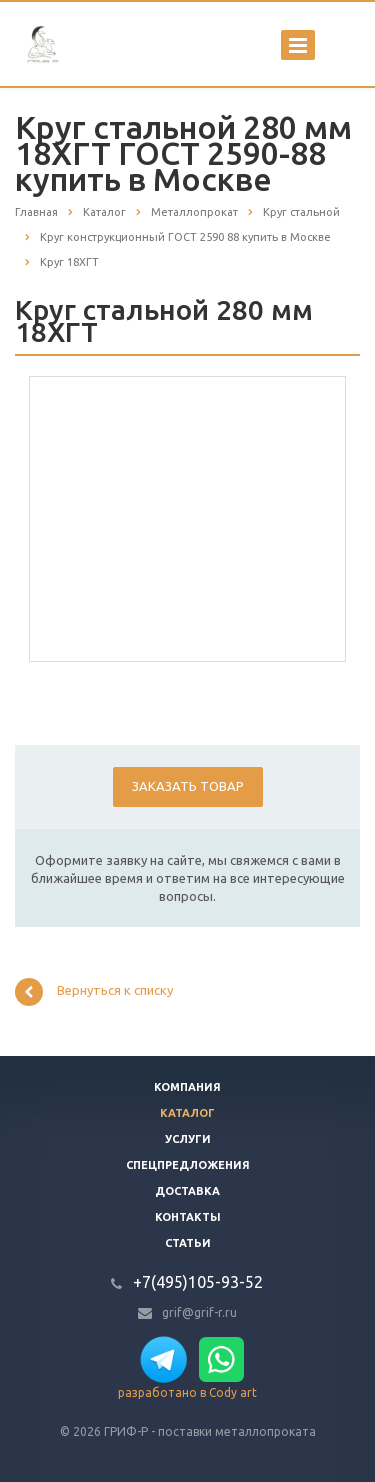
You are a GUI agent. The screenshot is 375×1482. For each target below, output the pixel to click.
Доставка (187, 1191)
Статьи (188, 1243)
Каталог (187, 1113)
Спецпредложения (188, 1165)
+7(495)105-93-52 (198, 1282)
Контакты (188, 1217)
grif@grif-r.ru (199, 1312)
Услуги (188, 1139)
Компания (187, 1087)
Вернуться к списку (94, 992)
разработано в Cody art (187, 1392)
